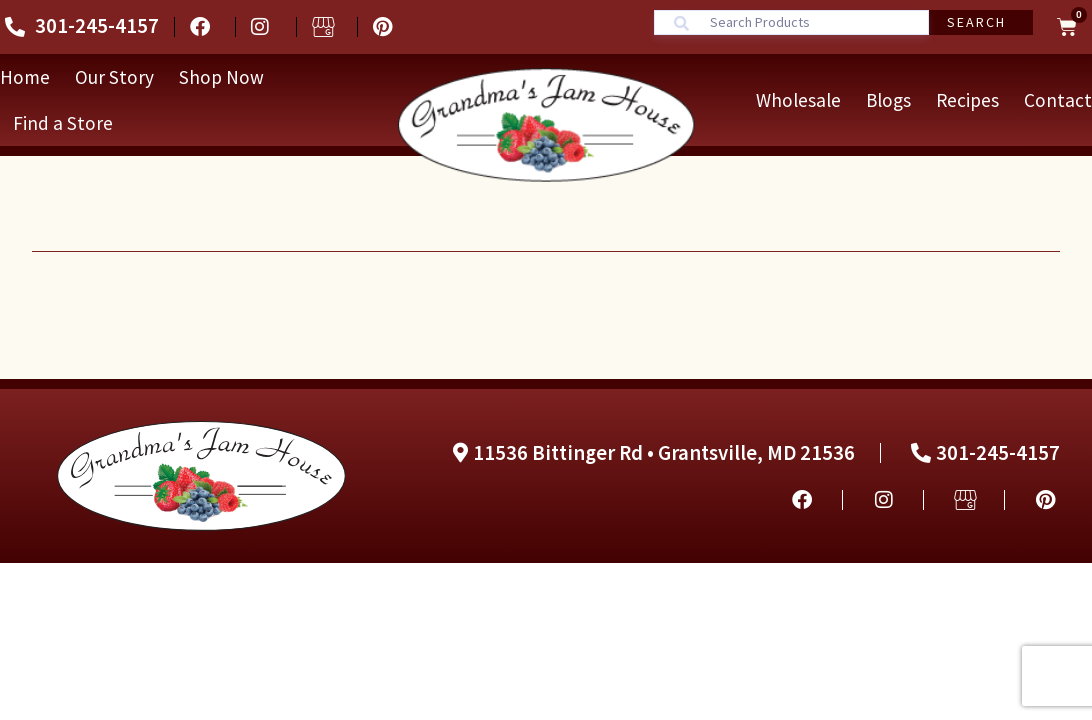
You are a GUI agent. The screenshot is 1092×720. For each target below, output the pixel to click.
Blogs (888, 100)
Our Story (114, 77)
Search (976, 22)
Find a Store (63, 123)
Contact (1058, 100)
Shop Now (221, 77)
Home (25, 77)
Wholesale (798, 100)
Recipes (967, 100)
